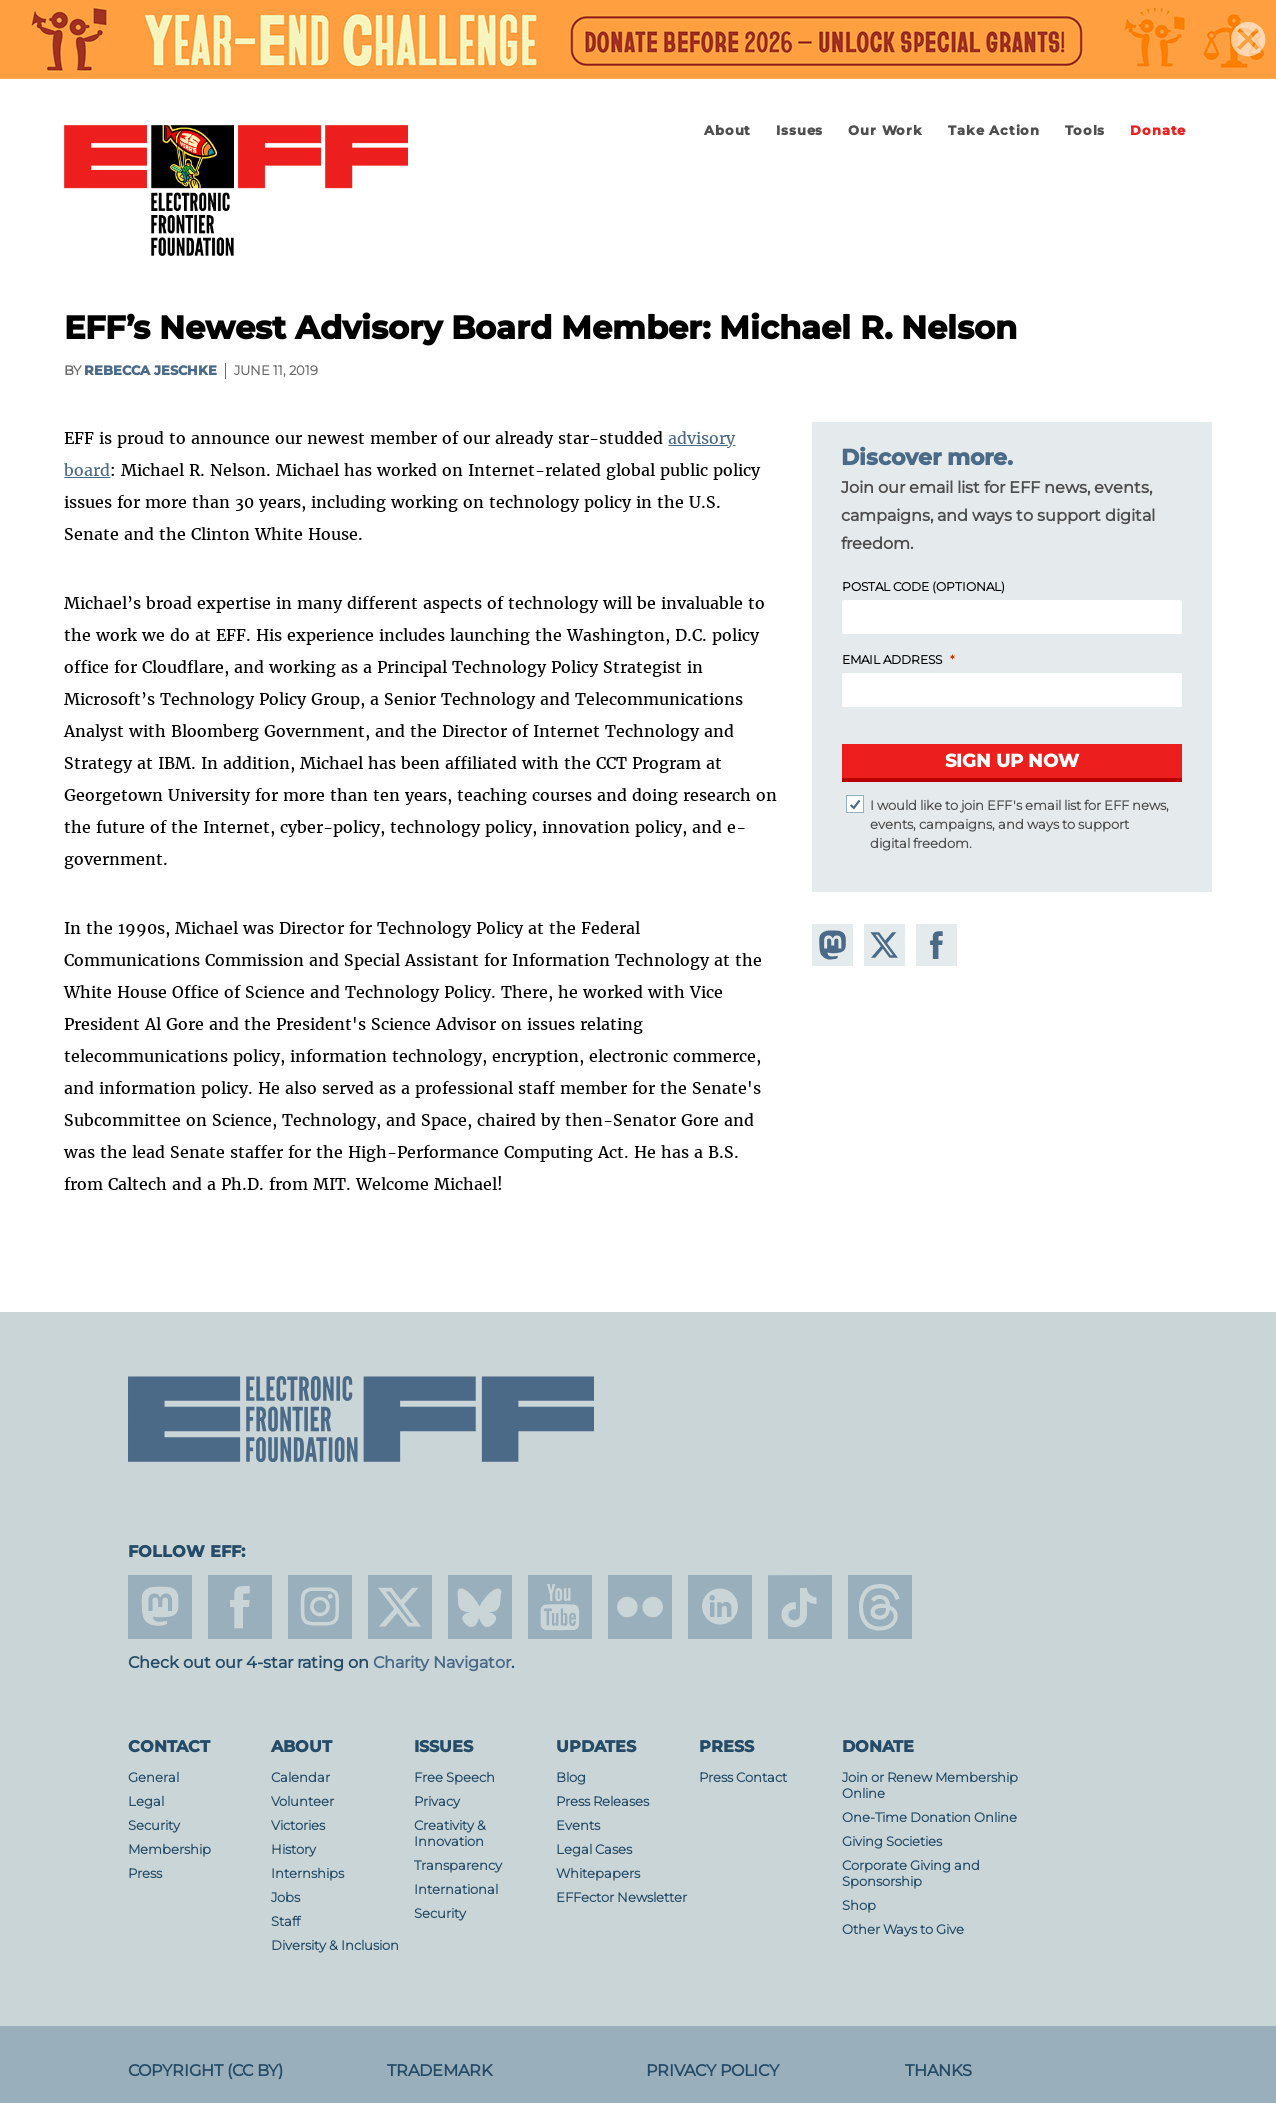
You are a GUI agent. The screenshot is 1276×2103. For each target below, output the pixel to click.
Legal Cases (594, 1849)
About (727, 130)
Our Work (885, 130)
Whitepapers (598, 1873)
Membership (169, 1849)
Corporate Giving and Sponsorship (911, 1873)
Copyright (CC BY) (205, 2070)
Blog (571, 1777)
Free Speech (454, 1777)
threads (880, 1607)
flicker (640, 1607)
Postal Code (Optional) (923, 586)
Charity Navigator (442, 1662)
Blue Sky (480, 1607)
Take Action (994, 130)
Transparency (458, 1865)
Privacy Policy (712, 2070)
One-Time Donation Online (929, 1817)
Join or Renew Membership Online (930, 1785)
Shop (859, 1905)
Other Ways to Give (903, 1929)
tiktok (800, 1607)
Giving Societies (892, 1841)
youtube (560, 1607)
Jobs (285, 1897)
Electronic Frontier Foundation (236, 192)
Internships (307, 1873)
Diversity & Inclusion (335, 1945)
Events (578, 1825)
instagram (320, 1607)
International (456, 1889)
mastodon (160, 1607)
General (153, 1777)
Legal (146, 1801)
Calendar (300, 1777)
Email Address (892, 659)
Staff (285, 1921)
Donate (1158, 130)
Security (154, 1825)
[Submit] (1012, 763)
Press (145, 1873)
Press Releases (602, 1801)
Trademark (439, 2070)
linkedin (720, 1607)
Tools (1085, 130)
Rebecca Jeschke (150, 370)
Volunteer (302, 1801)
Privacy (437, 1801)
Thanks (938, 2070)
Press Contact (743, 1777)
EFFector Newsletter (621, 1897)
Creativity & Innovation (450, 1833)
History (293, 1849)
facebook (240, 1607)
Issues (799, 130)
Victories (298, 1825)
